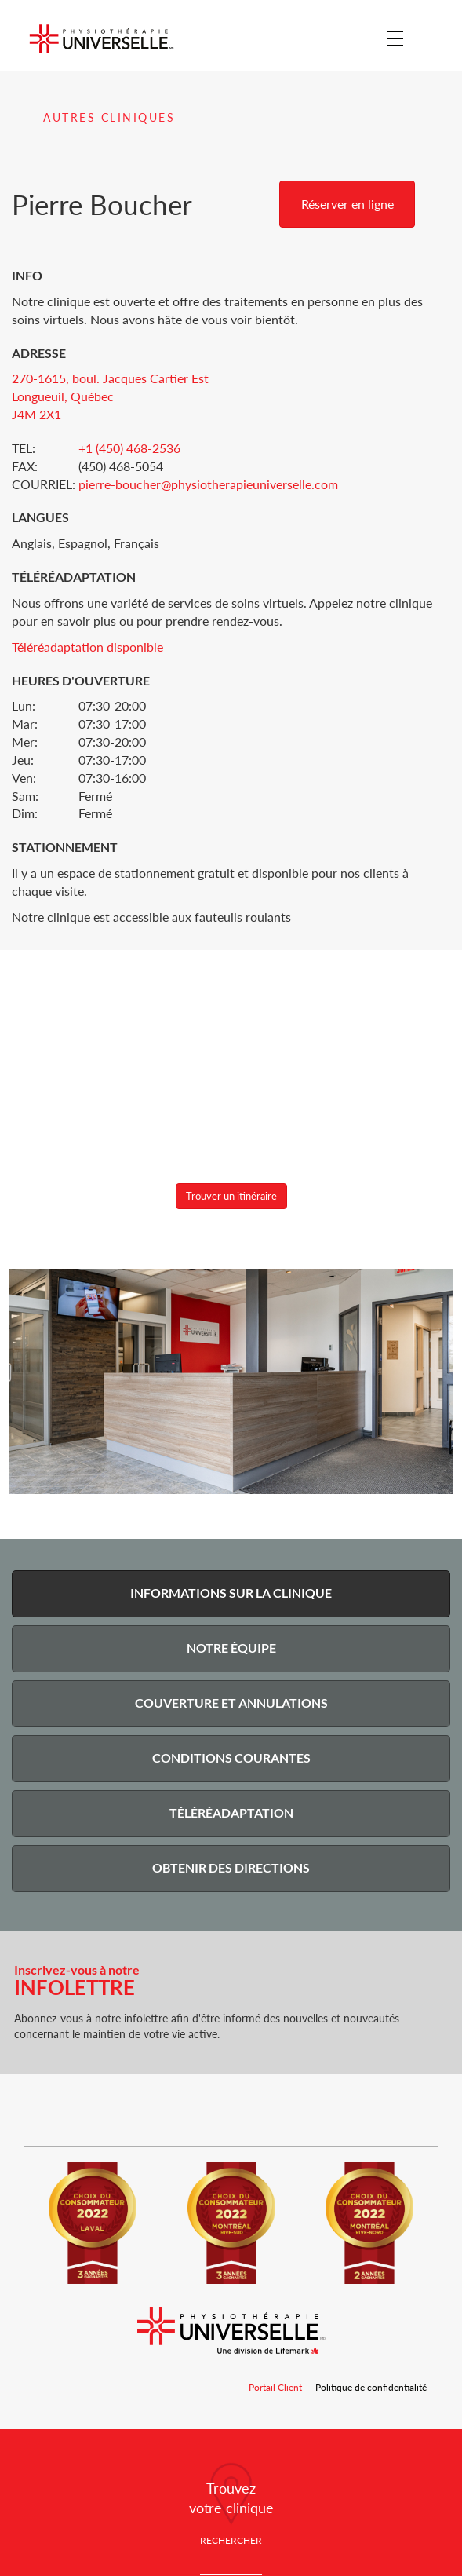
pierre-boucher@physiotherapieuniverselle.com (208, 484)
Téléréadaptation (231, 1812)
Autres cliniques (109, 117)
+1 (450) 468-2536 (129, 447)
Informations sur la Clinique (231, 1592)
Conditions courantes (231, 1757)
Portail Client (276, 2387)
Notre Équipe (231, 1647)
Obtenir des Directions (231, 1867)
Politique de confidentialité (371, 2387)
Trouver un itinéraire (231, 1195)
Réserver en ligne (347, 203)
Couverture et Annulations (231, 1702)
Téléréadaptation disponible (87, 646)
